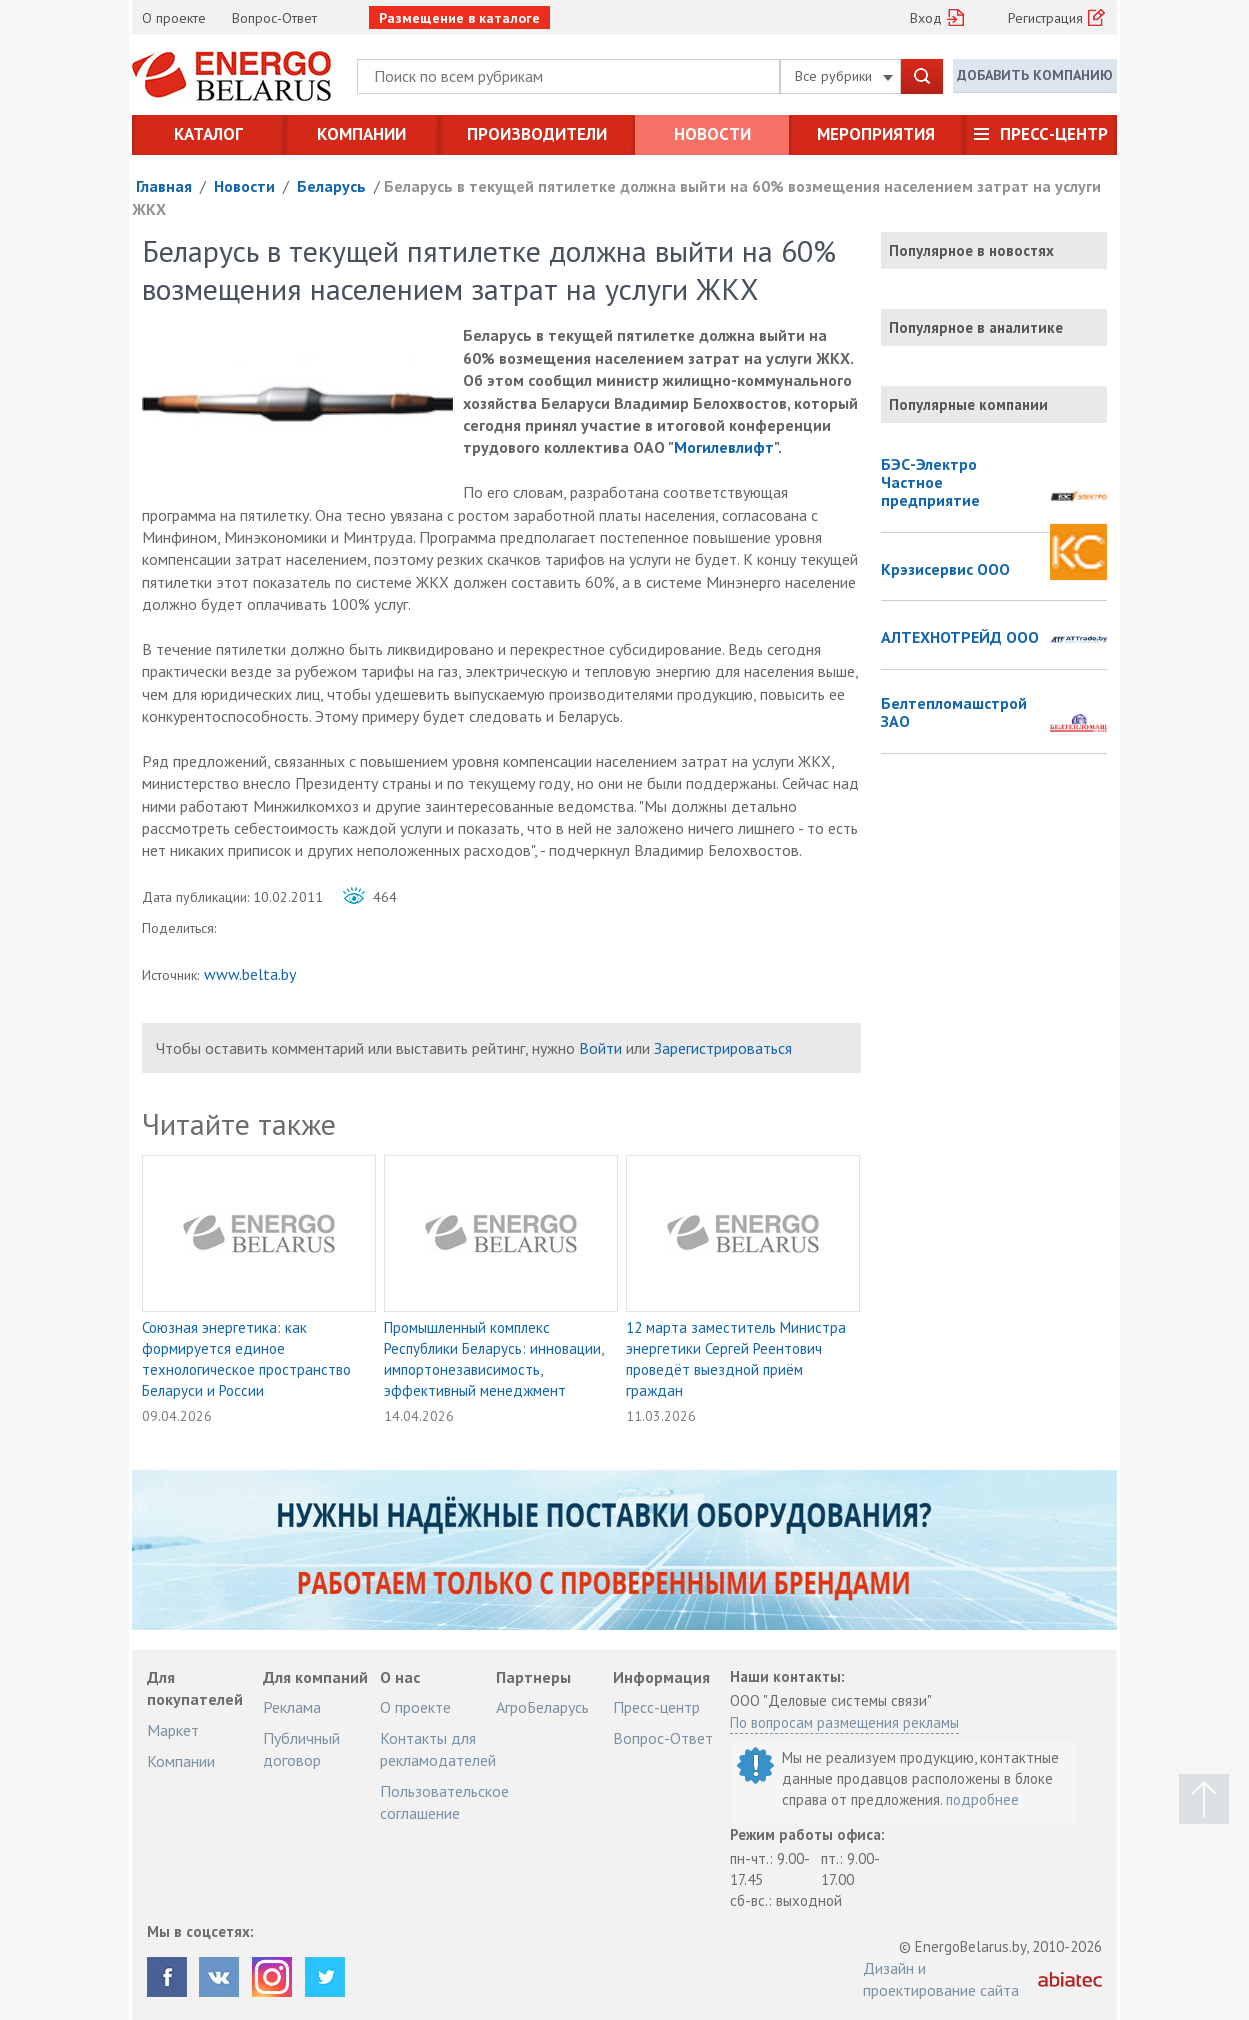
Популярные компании (968, 404)
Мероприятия (876, 134)
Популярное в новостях (971, 250)
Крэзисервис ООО (945, 570)
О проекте (174, 18)
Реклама (292, 1707)
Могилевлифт (724, 447)
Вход (926, 18)
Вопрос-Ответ (274, 18)
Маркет (173, 1730)
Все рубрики (844, 76)
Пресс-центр (1054, 134)
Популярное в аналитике (976, 327)
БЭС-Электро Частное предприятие (930, 482)
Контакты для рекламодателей (438, 1749)
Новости (712, 134)
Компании (361, 134)
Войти (600, 1048)
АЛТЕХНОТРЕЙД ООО (960, 638)
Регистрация (1045, 18)
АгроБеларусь (542, 1707)
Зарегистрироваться (723, 1048)
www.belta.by (250, 974)
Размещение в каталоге (459, 18)
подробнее (982, 1799)
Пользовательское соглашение (444, 1802)
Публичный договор (301, 1749)
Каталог (208, 134)
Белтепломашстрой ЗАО (954, 712)
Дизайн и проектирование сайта (941, 1979)
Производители (537, 134)
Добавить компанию (1035, 75)
